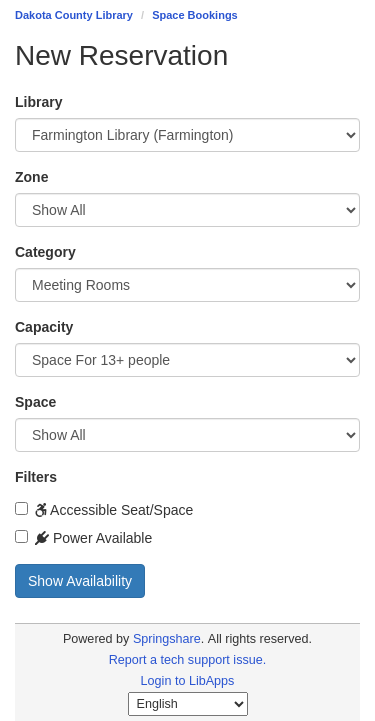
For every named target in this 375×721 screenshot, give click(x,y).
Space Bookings (195, 15)
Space (35, 402)
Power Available (83, 538)
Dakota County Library (74, 15)
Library (38, 102)
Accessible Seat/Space (104, 510)
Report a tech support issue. (188, 660)
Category (45, 252)
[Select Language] (188, 704)
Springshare (167, 639)
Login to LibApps (188, 681)
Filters (36, 477)
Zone (31, 177)
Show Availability (80, 581)
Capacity (44, 327)
